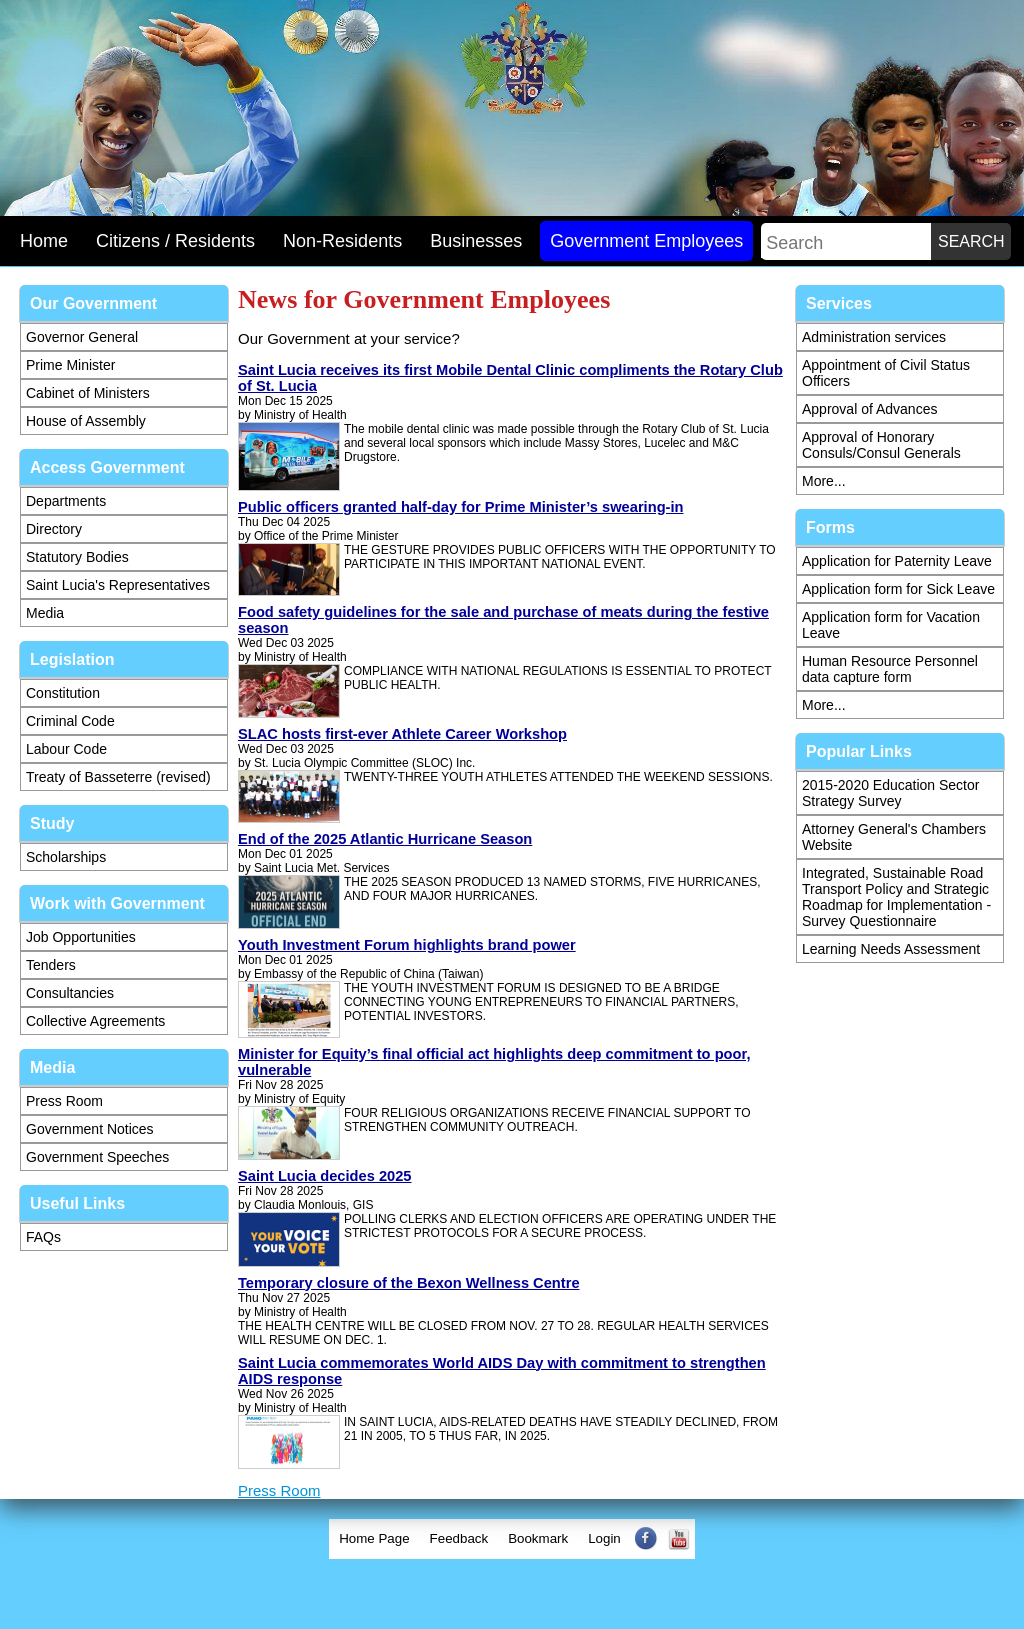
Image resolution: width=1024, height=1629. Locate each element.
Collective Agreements (95, 1021)
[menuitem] (374, 1539)
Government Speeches (97, 1157)
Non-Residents (342, 241)
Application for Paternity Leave (897, 561)
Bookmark (538, 1538)
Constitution (63, 693)
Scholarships (66, 857)
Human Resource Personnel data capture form (890, 669)
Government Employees (646, 241)
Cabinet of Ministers (88, 393)
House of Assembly (86, 421)
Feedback (459, 1538)
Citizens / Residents (175, 241)
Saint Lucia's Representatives (118, 585)
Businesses (476, 241)
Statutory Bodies (77, 557)
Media (45, 613)
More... (824, 481)
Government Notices (90, 1129)
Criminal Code (70, 721)
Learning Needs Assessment (891, 949)
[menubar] (512, 1539)
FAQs (43, 1237)
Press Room (64, 1101)
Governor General (82, 337)
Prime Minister (70, 365)
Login (604, 1538)
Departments (66, 501)
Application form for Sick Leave (898, 589)
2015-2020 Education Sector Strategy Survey (890, 793)
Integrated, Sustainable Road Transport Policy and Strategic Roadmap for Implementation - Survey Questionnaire (896, 897)
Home (44, 241)
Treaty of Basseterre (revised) (118, 777)
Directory (54, 529)
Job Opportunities (81, 937)
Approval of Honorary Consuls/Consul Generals (881, 445)
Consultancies (70, 993)
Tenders (51, 965)
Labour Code (66, 749)
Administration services (874, 337)
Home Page (374, 1538)
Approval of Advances (869, 409)
